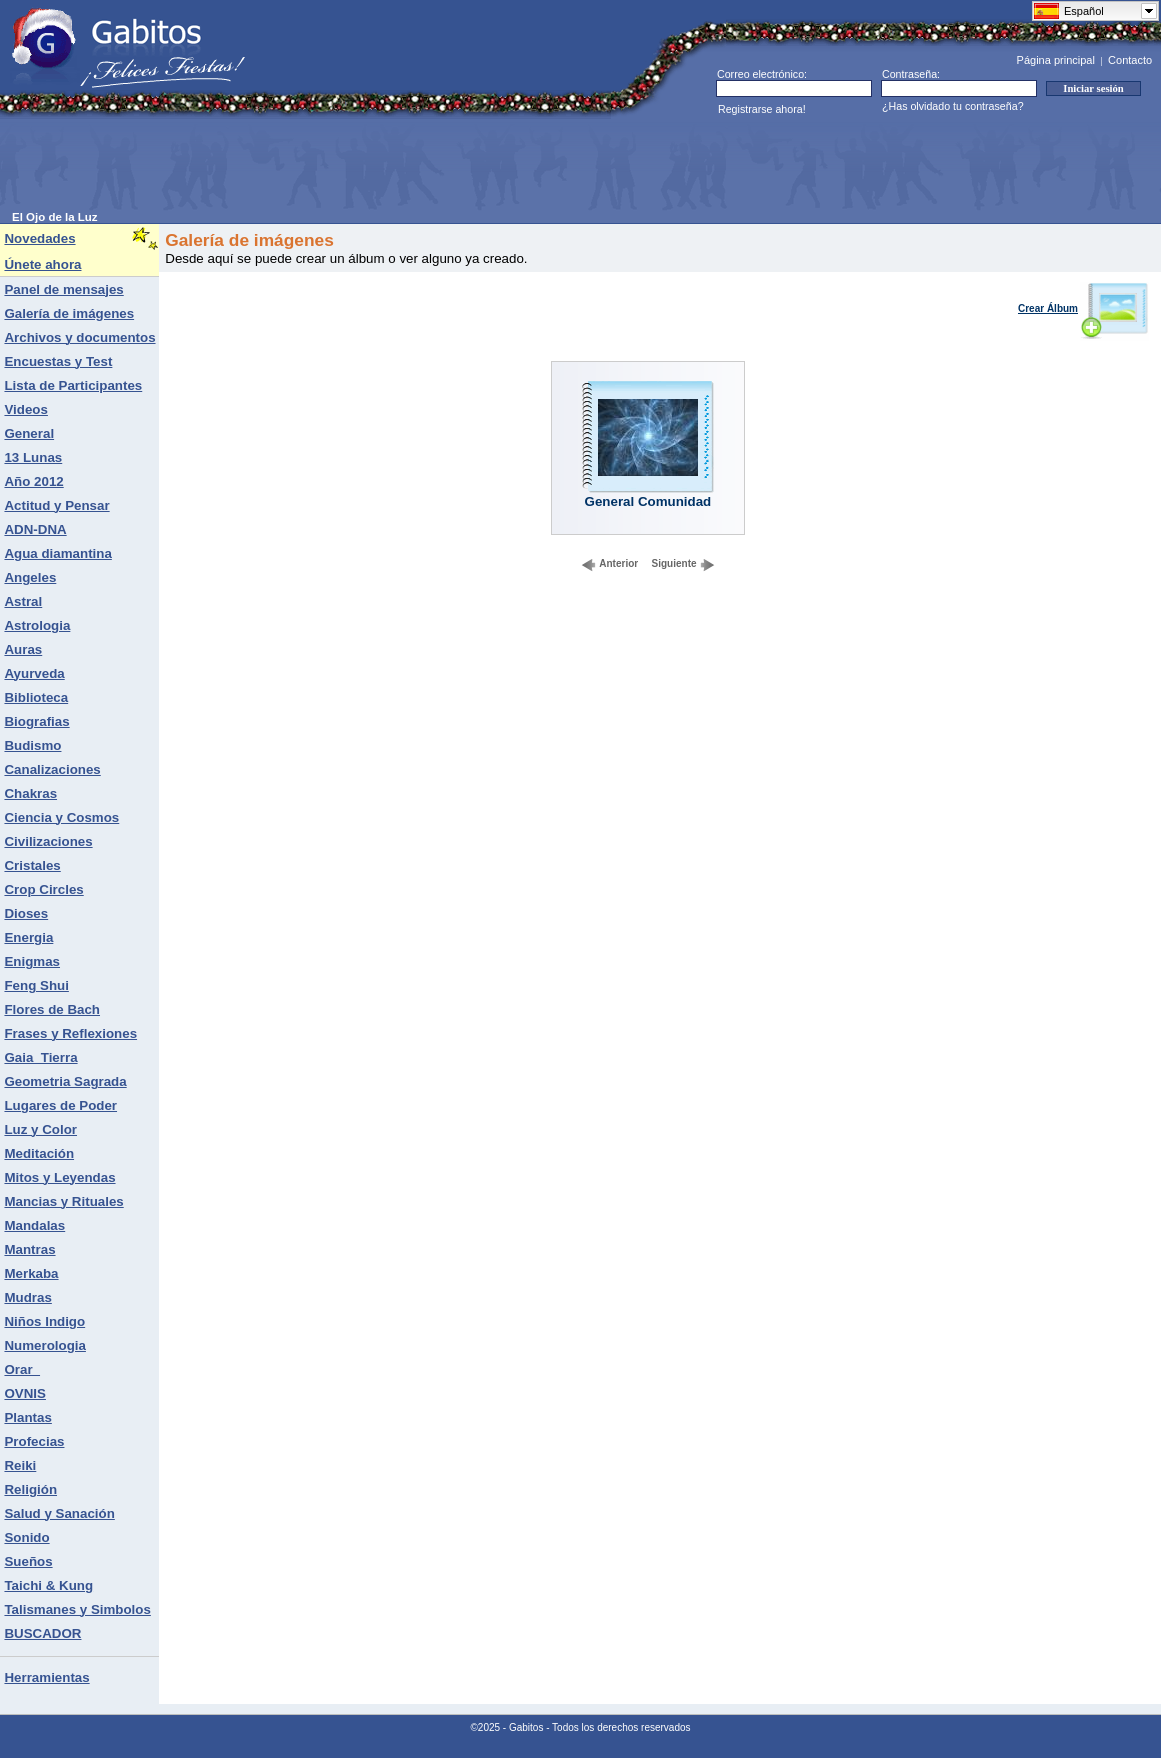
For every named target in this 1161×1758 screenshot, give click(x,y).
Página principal (1056, 60)
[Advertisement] (376, 166)
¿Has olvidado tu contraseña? (953, 106)
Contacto (1130, 60)
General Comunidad (648, 501)
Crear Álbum (1083, 308)
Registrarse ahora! (762, 109)
